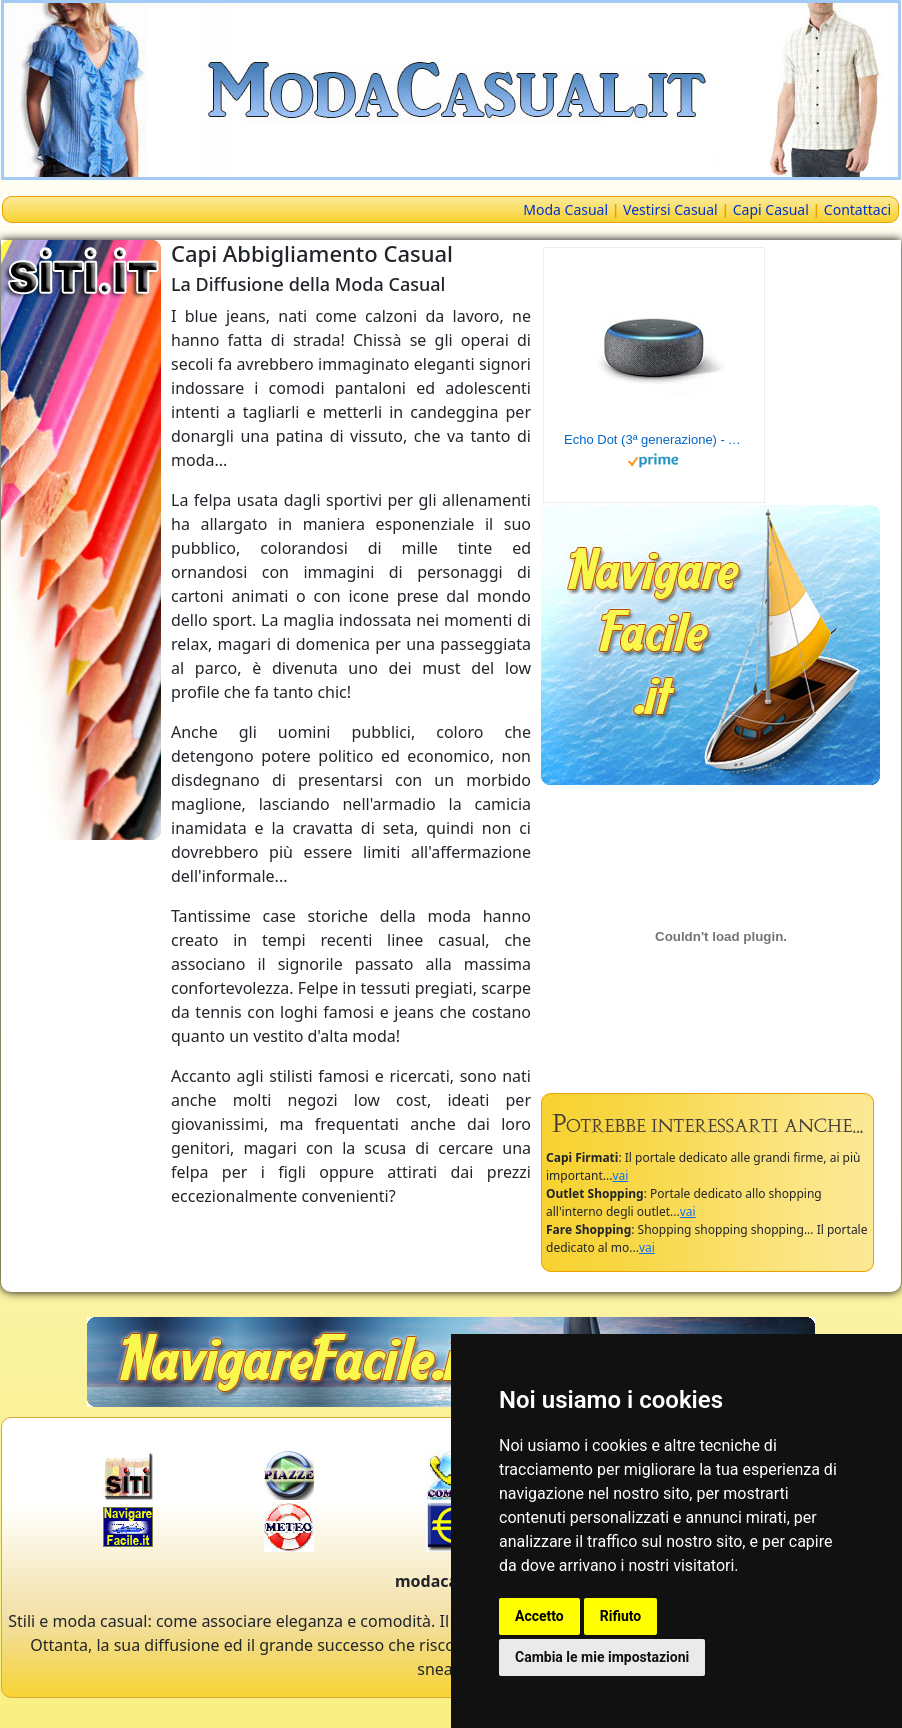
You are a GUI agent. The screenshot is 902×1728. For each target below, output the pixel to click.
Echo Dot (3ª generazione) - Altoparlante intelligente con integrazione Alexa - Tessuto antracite (654, 439)
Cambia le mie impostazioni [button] (602, 1657)
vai (620, 1175)
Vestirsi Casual (670, 209)
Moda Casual (565, 209)
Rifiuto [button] (621, 1616)
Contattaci (857, 209)
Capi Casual (771, 209)
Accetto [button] (539, 1616)
